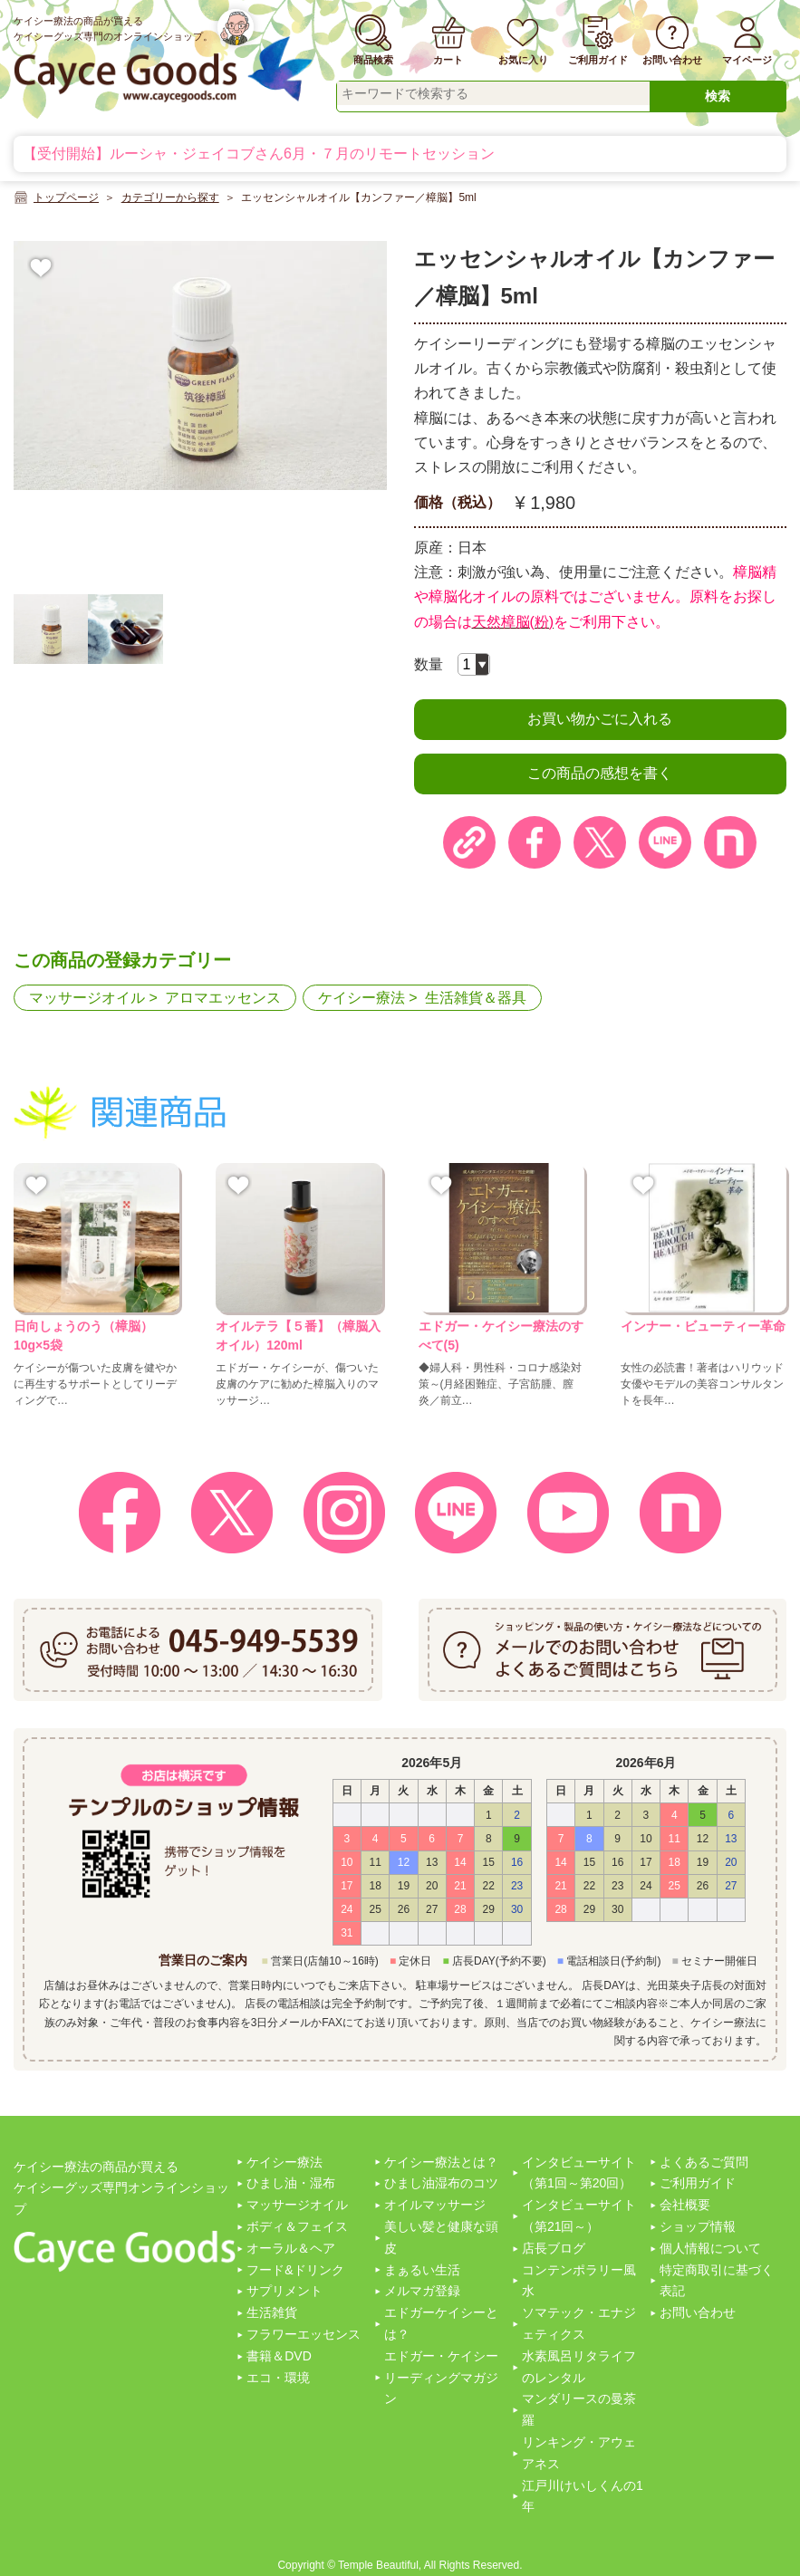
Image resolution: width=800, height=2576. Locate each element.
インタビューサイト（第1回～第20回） (579, 2173)
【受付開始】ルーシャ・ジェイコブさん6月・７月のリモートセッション (259, 153)
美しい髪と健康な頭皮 (441, 2237)
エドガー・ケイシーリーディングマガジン (441, 2378)
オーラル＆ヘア (290, 2248)
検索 (717, 96)
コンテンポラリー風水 (579, 2281)
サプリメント (284, 2290)
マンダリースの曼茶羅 (579, 2409)
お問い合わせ (698, 2312)
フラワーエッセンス (303, 2334)
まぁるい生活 (422, 2270)
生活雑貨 (271, 2312)
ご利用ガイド (698, 2183)
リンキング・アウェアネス (579, 2453)
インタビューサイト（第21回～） (579, 2215)
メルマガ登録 (422, 2290)
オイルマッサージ (435, 2204)
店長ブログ (553, 2248)
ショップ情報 (698, 2226)
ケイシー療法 (361, 997)
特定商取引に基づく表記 (717, 2281)
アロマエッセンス (223, 997)
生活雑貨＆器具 (475, 997)
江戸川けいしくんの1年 (582, 2496)
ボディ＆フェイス (297, 2226)
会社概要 (685, 2204)
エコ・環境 (278, 2377)
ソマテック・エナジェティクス (579, 2323)
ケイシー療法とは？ (441, 2162)
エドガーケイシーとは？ (441, 2323)
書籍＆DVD (279, 2356)
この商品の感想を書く (599, 773)
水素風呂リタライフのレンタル (579, 2367)
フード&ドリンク (294, 2270)
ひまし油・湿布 (290, 2183)
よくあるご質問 (704, 2162)
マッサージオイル (87, 997)
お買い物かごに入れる (599, 718)
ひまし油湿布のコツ (441, 2183)
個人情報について (710, 2248)
